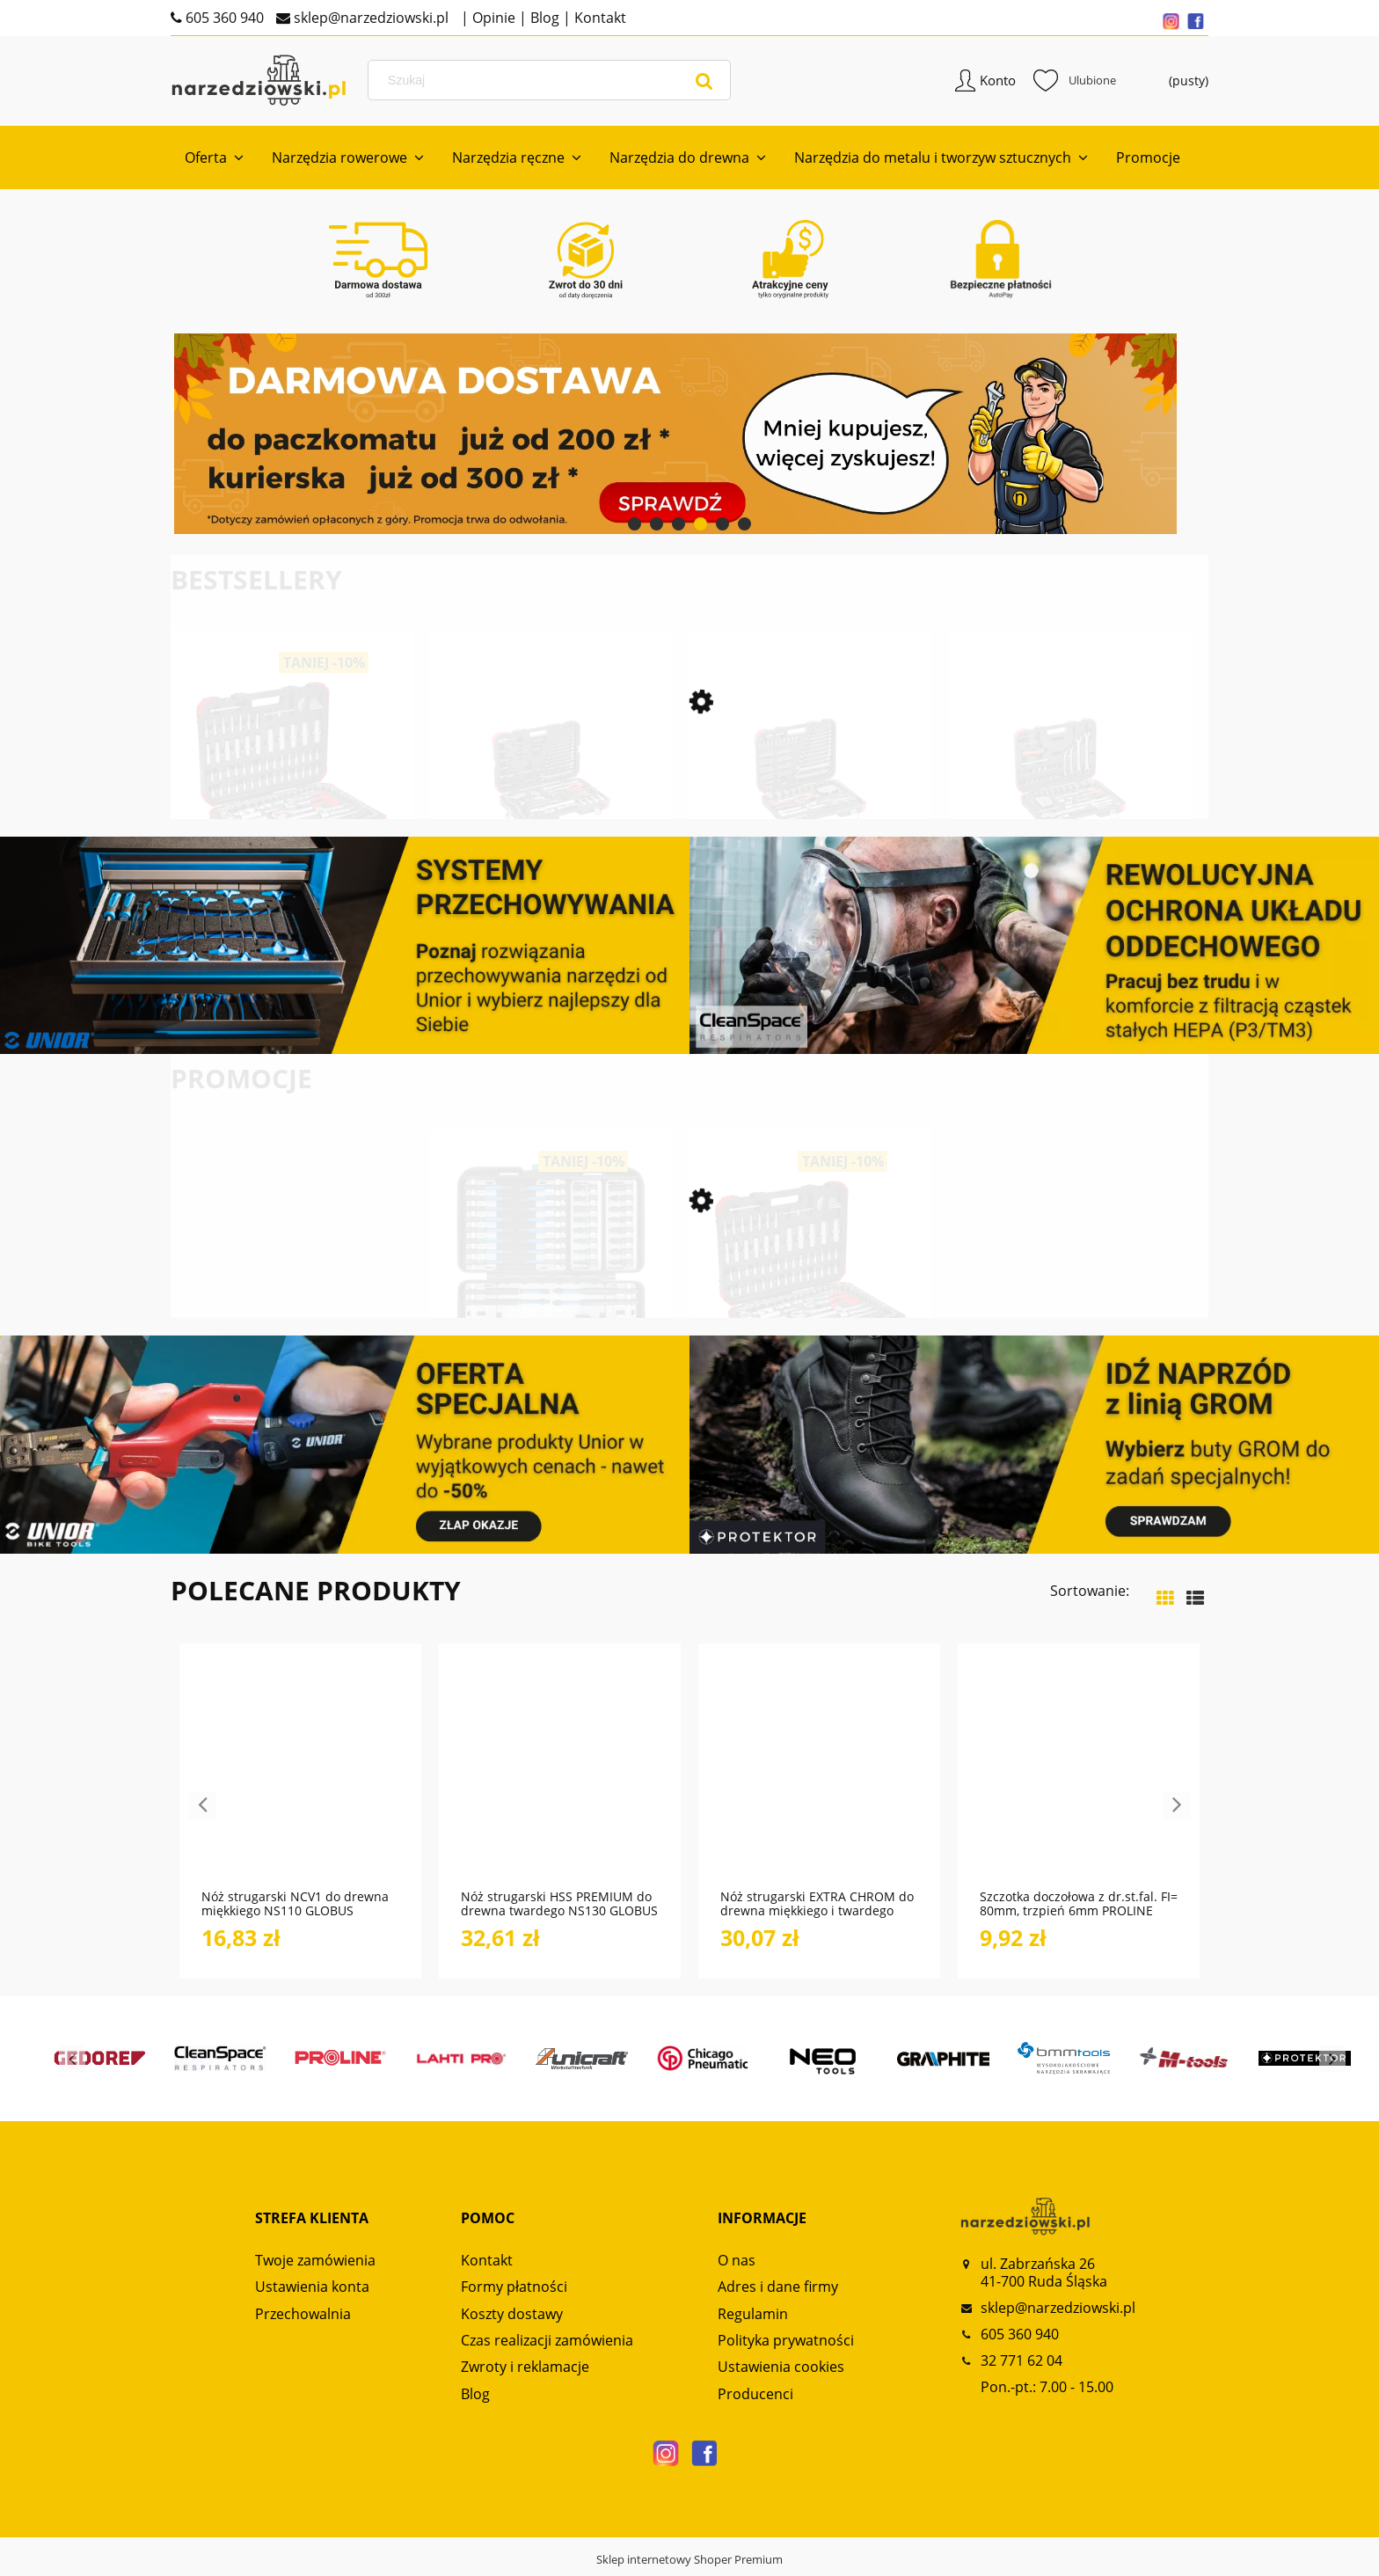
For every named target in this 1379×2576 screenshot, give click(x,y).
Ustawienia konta (312, 2291)
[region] (689, 438)
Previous (202, 1810)
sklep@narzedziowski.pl (369, 17)
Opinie (492, 17)
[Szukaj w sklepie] (552, 82)
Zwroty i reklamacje (525, 2371)
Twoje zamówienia (315, 2264)
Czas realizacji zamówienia (547, 2344)
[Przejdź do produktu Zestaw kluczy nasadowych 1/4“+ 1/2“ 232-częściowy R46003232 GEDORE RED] (810, 805)
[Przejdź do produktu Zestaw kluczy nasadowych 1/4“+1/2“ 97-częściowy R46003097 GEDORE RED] (1070, 805)
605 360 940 (223, 17)
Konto (998, 82)
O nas (736, 2264)
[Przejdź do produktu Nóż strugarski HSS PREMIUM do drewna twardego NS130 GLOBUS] (560, 1780)
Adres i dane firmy (778, 2291)
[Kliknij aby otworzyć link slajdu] (689, 438)
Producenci (755, 2398)
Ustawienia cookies (781, 2371)
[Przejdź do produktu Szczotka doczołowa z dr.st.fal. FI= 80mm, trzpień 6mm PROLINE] (1079, 1780)
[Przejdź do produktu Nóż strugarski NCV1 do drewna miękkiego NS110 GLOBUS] (300, 1780)
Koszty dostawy (512, 2317)
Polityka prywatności (786, 2344)
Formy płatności (514, 2291)
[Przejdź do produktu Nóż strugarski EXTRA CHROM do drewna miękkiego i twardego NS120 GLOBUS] (819, 1780)
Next (1177, 1810)
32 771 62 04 (1021, 2365)
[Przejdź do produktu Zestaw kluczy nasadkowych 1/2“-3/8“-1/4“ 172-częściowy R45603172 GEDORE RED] (291, 805)
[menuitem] (214, 162)
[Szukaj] (704, 82)
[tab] (634, 528)
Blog (543, 17)
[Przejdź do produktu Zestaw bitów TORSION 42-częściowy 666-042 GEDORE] (551, 1299)
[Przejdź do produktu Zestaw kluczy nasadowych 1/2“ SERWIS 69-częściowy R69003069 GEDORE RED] (551, 805)
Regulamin (753, 2317)
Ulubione (1074, 82)
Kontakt (598, 17)
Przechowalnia (303, 2317)
